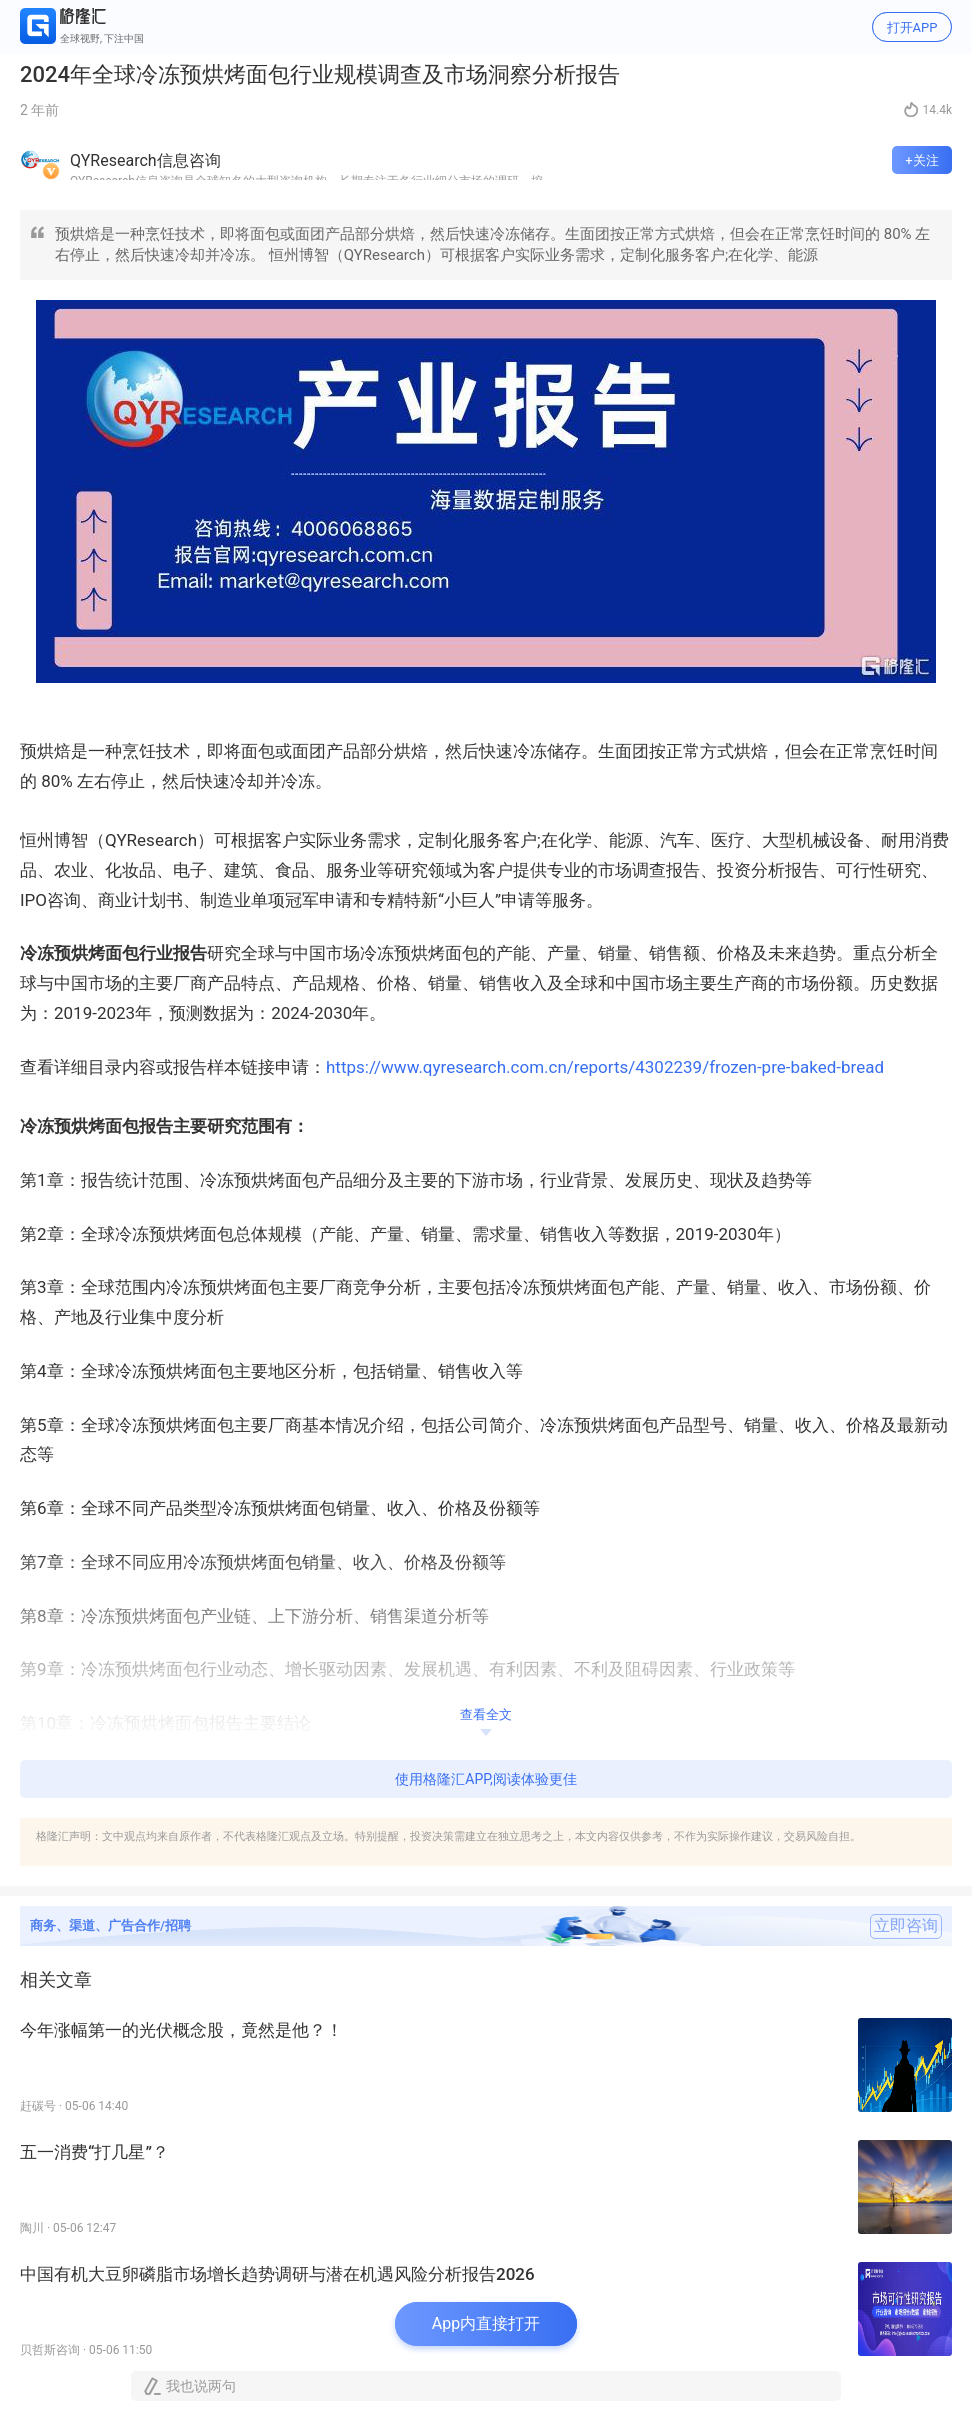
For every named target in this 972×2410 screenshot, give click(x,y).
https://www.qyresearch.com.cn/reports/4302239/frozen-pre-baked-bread (605, 1067)
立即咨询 (906, 1926)
